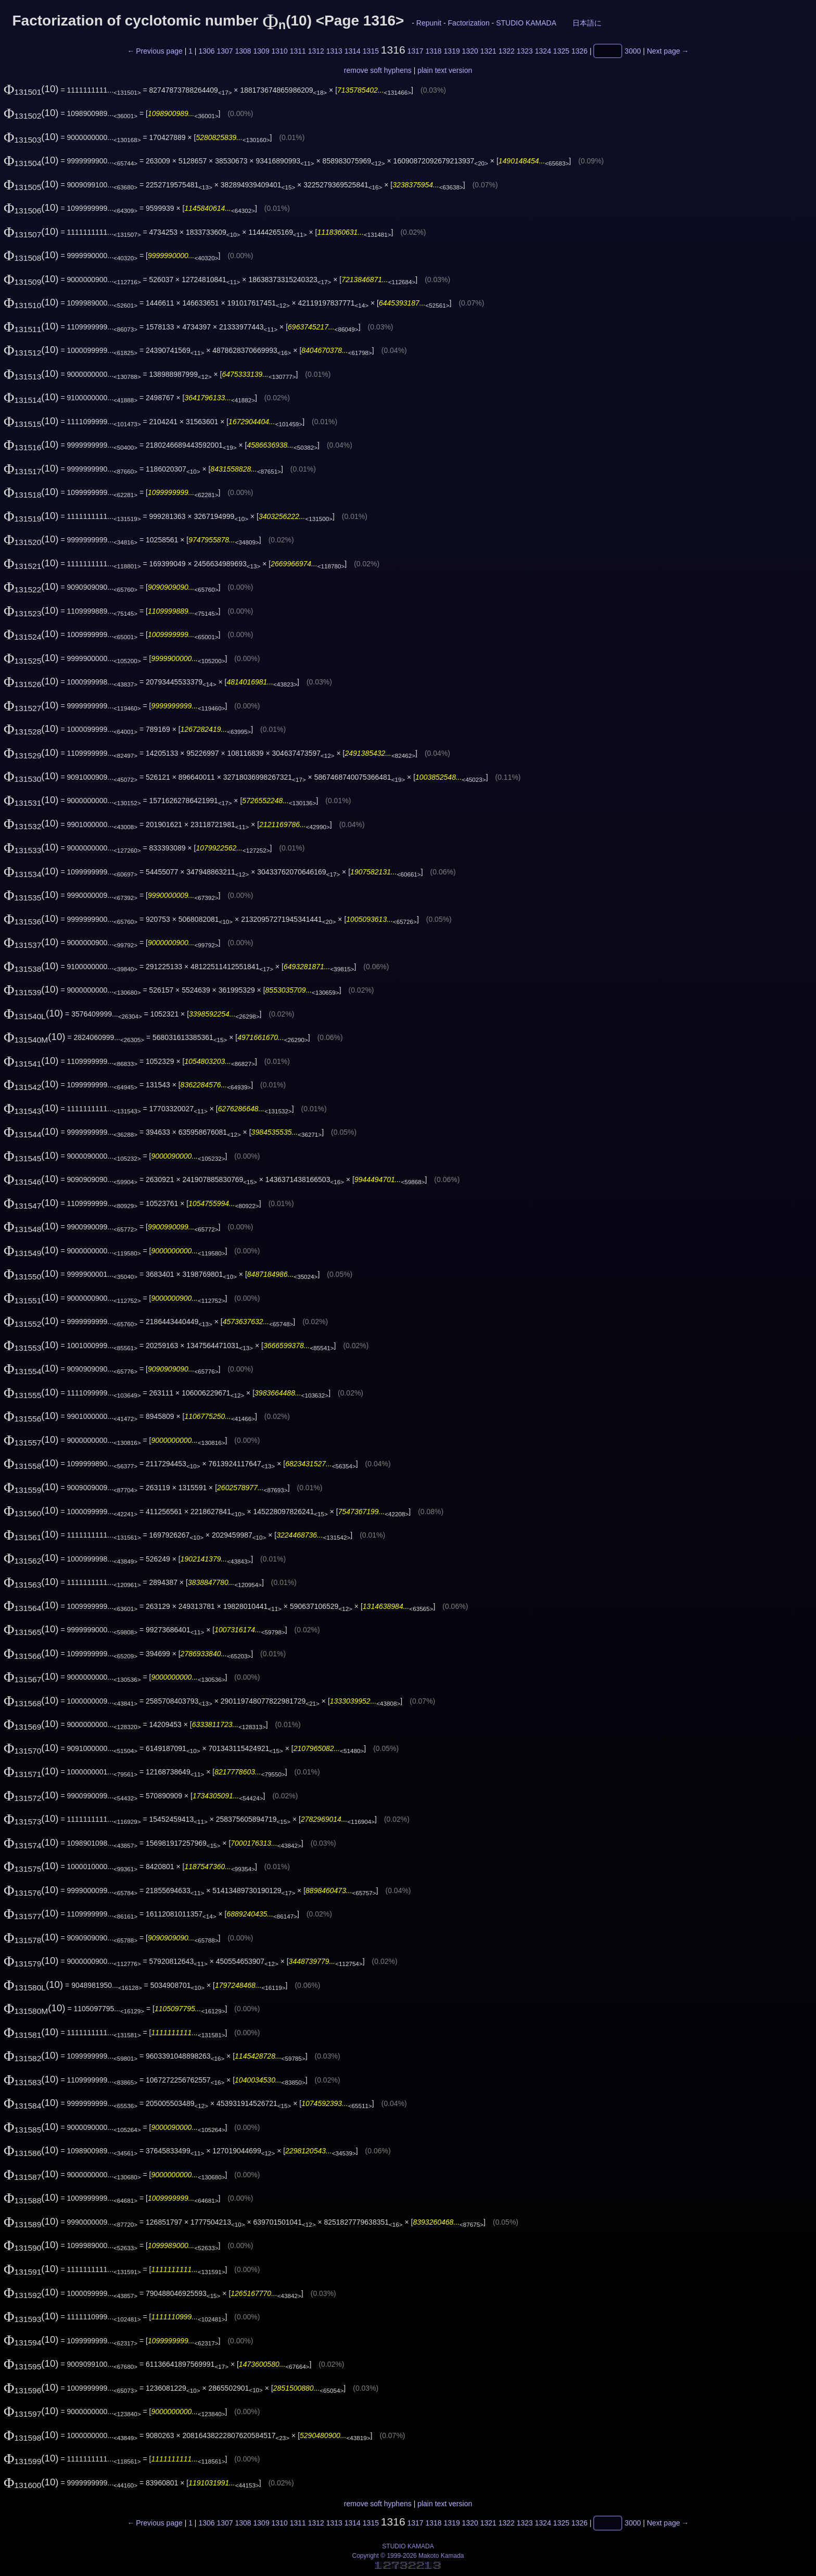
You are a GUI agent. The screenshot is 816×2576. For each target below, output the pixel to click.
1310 (280, 51)
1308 (243, 51)
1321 (488, 51)
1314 (353, 51)
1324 (543, 51)
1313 (334, 51)
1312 (316, 51)
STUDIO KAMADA (526, 23)
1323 (525, 51)
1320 (470, 51)
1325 (561, 51)
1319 (452, 51)
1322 (507, 51)
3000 (632, 51)
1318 (434, 51)
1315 (371, 51)
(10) (31, 88)
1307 (224, 51)
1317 (415, 51)
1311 (298, 51)
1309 (261, 51)
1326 (579, 51)
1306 (206, 51)
